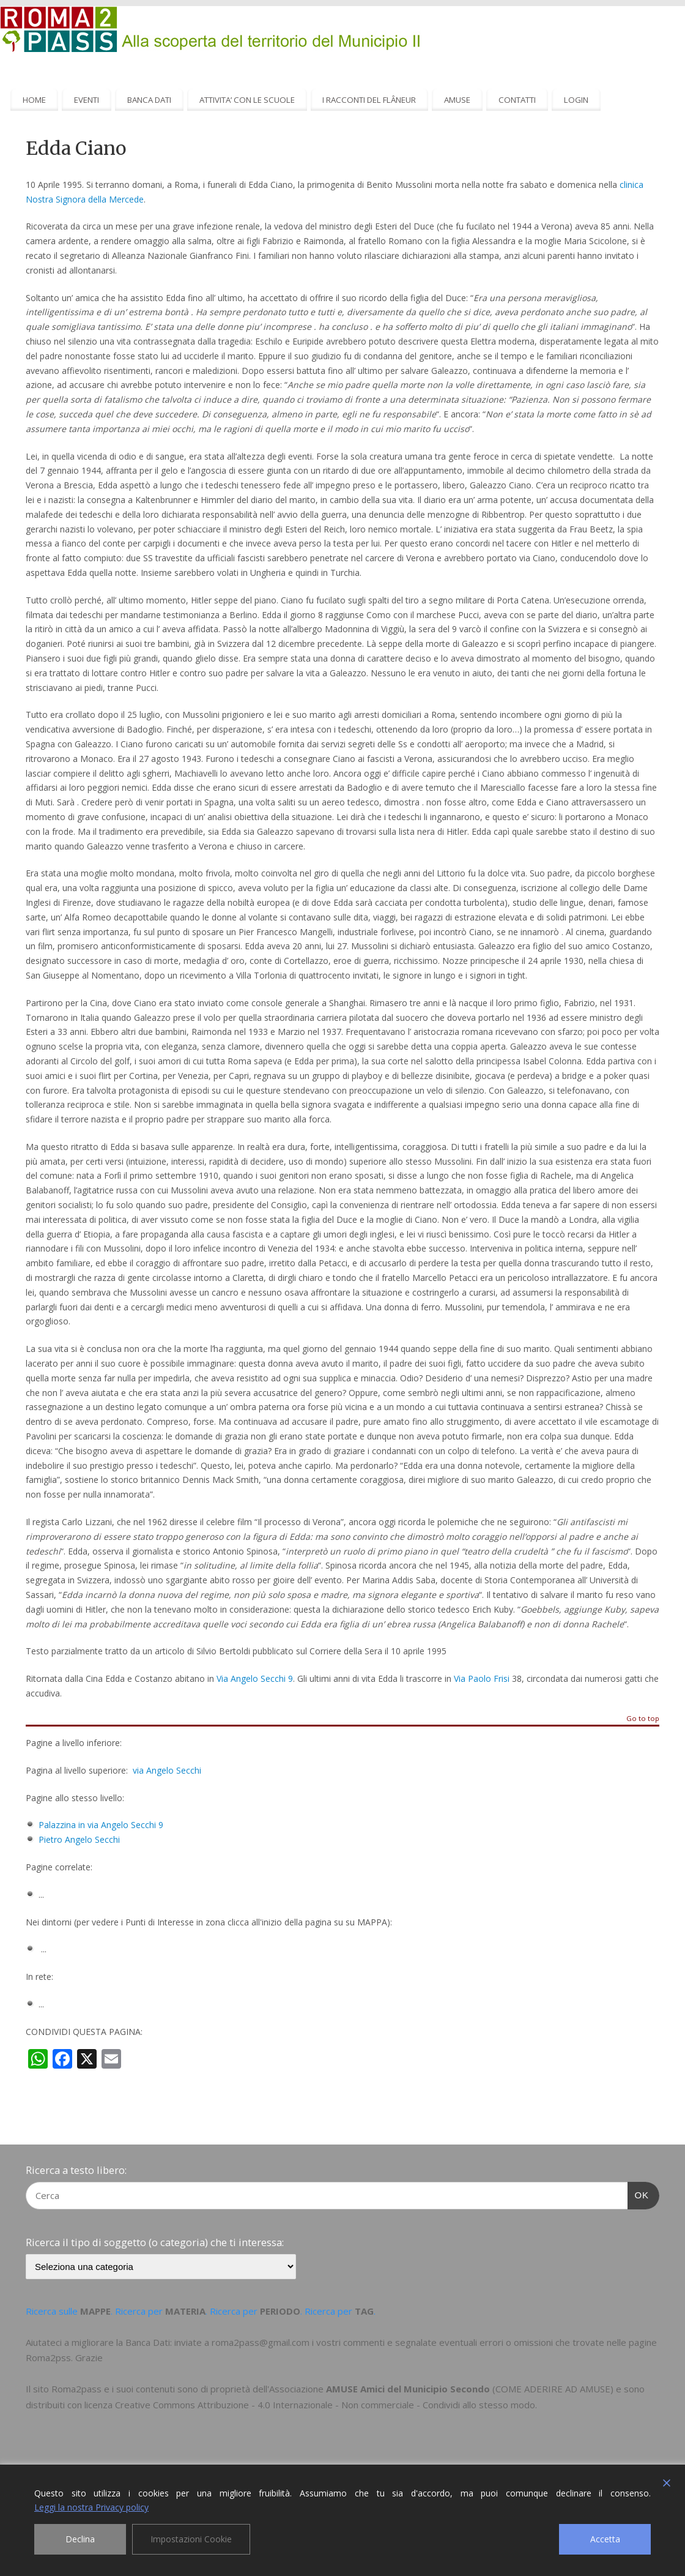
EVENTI (86, 99)
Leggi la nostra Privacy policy (91, 2507)
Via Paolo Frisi (481, 1678)
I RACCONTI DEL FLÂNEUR (369, 99)
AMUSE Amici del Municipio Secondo (408, 2389)
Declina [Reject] (80, 2539)
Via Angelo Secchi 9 (255, 1678)
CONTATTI (517, 99)
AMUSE (457, 99)
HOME (34, 99)
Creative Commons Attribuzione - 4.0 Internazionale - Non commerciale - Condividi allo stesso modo (325, 2405)
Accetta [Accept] (605, 2539)
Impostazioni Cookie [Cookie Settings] (191, 2539)
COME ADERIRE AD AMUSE (552, 2389)
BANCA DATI (149, 99)
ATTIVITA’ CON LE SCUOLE (247, 99)
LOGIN (576, 99)
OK (639, 2193)
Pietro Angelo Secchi (79, 1839)
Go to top (642, 1719)
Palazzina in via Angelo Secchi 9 (101, 1825)
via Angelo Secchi (167, 1770)
